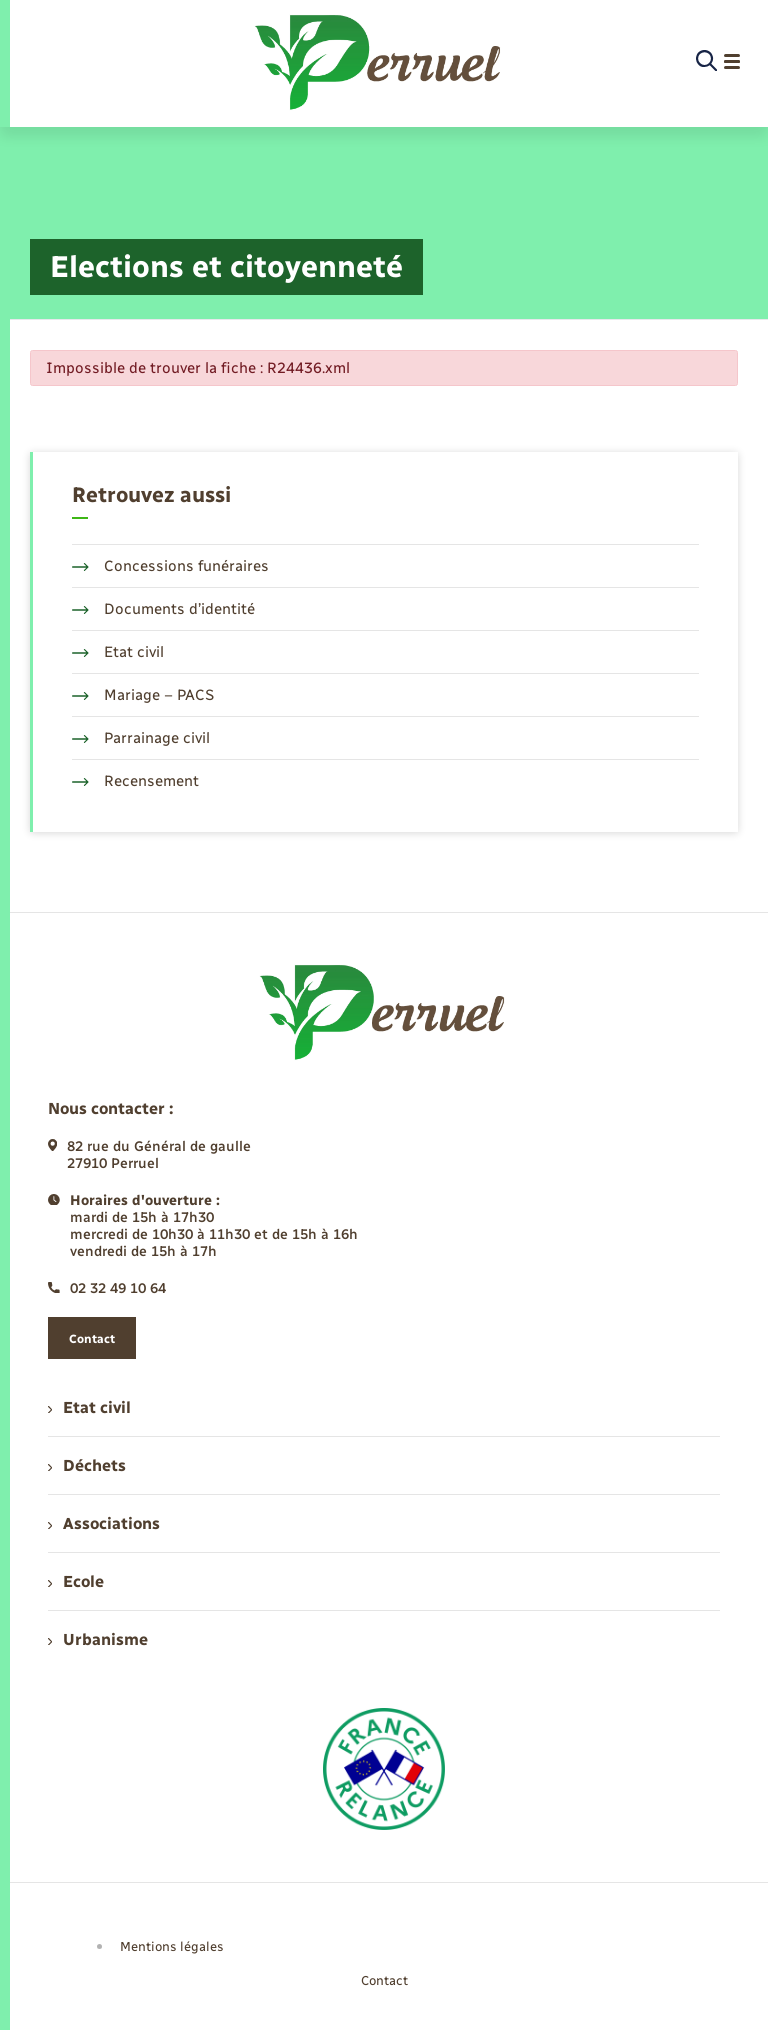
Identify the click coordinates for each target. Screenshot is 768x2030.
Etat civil (118, 652)
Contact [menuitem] (384, 1980)
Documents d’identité (163, 609)
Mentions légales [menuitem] (172, 1946)
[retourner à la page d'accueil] (379, 62)
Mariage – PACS (143, 695)
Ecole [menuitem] (76, 1581)
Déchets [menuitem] (87, 1465)
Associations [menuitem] (104, 1523)
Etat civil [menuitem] (89, 1407)
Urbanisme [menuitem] (98, 1639)
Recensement (135, 781)
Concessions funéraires (170, 566)
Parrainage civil (141, 738)
